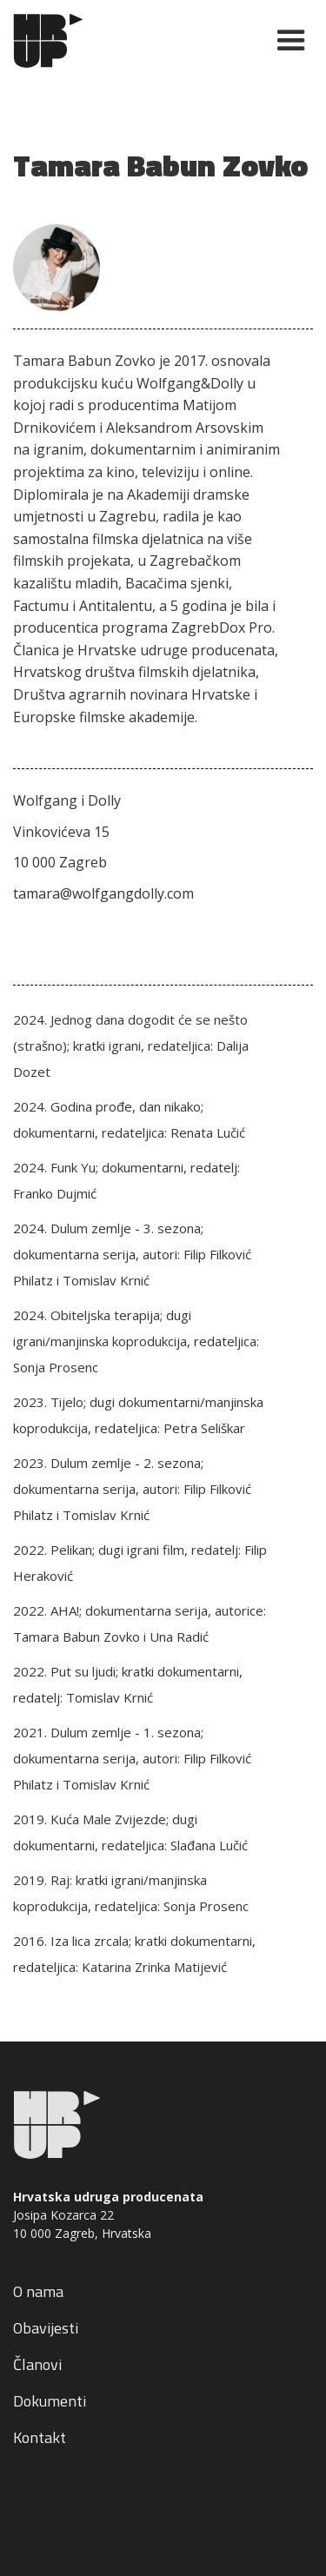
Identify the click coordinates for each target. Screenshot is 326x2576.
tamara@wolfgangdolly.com (103, 893)
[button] (283, 40)
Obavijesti (45, 2328)
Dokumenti (49, 2401)
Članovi (37, 2364)
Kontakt (39, 2437)
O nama (38, 2291)
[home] (133, 41)
